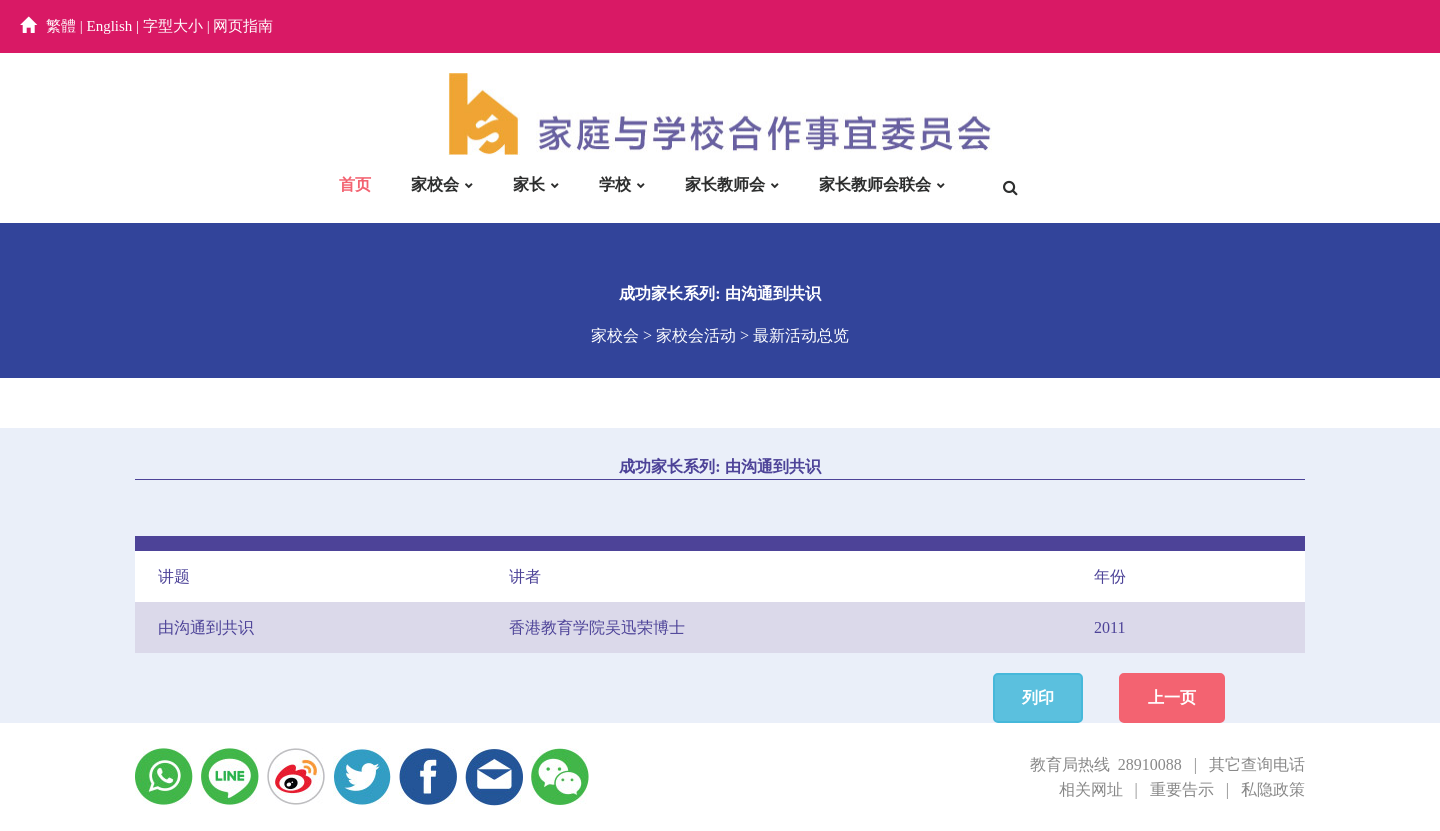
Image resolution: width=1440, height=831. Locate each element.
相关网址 (1091, 789)
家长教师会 (725, 184)
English (110, 26)
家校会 (435, 184)
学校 (615, 184)
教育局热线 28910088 (1106, 764)
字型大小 (173, 26)
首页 (355, 184)
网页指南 (243, 26)
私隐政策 (1273, 789)
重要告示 (1182, 789)
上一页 (1172, 697)
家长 (529, 184)
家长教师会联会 (875, 184)
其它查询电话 (1257, 764)
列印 (1038, 697)
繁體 (61, 26)
